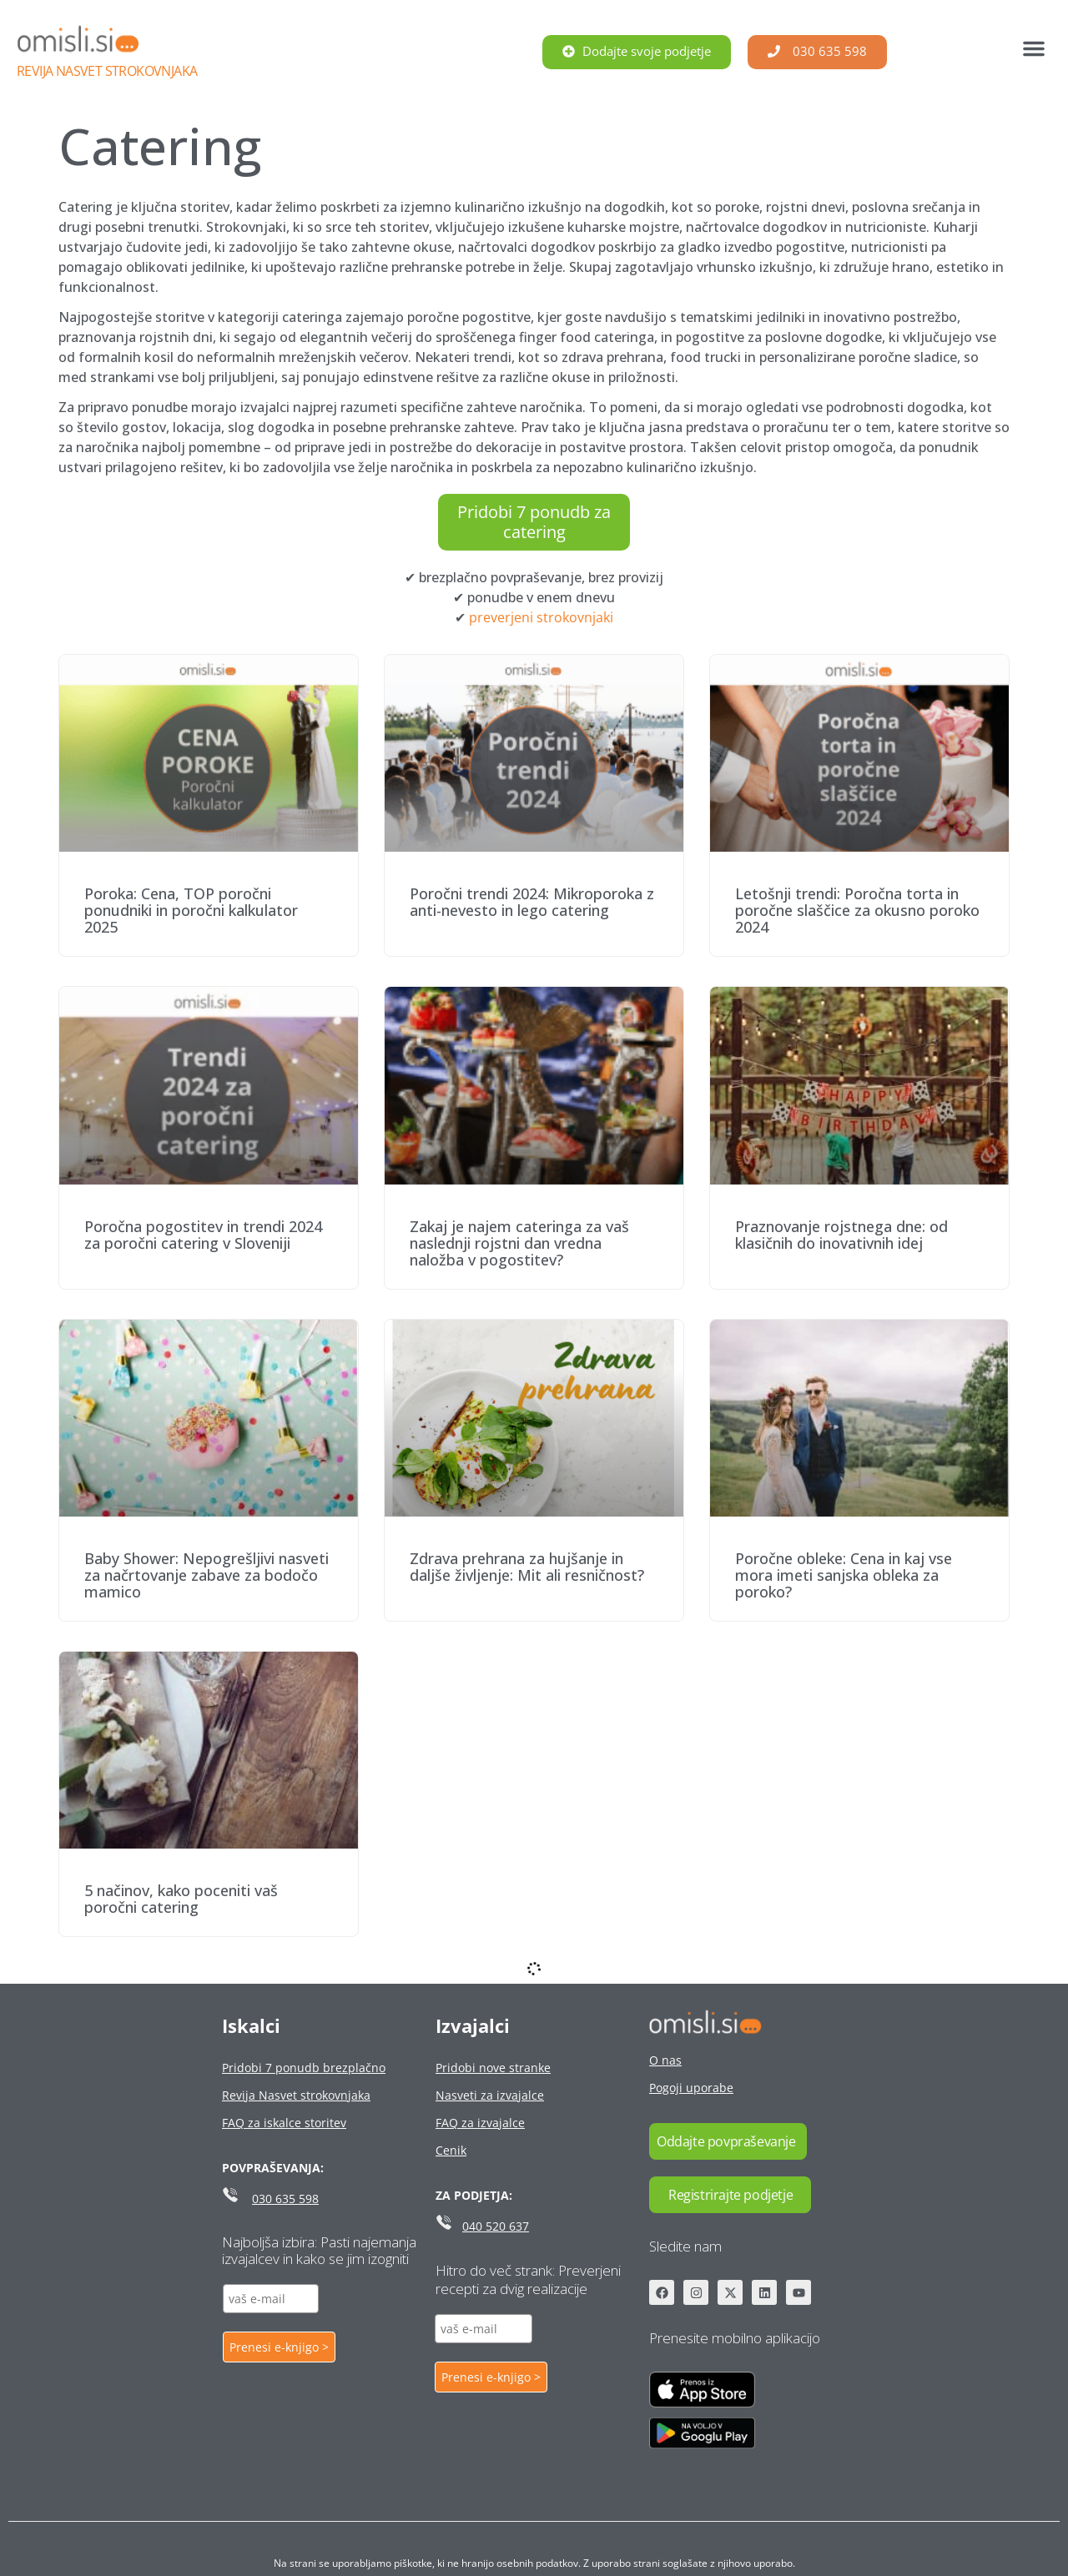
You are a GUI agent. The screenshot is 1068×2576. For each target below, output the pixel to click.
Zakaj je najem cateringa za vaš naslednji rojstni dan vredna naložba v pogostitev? (519, 1243)
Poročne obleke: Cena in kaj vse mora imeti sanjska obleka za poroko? (843, 1575)
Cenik (451, 2150)
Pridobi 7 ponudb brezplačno (303, 2067)
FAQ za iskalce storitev (284, 2123)
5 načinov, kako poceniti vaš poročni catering (181, 1898)
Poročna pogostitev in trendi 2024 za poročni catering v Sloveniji (203, 1234)
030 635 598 (285, 2198)
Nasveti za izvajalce (490, 2095)
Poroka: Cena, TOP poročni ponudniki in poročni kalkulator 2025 (191, 910)
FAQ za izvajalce (480, 2123)
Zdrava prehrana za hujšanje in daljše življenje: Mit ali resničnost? (527, 1566)
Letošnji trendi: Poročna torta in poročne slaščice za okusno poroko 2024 (857, 910)
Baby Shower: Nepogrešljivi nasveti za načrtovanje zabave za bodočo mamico (206, 1575)
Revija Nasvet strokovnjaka (107, 71)
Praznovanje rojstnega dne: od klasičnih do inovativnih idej (841, 1234)
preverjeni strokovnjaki (541, 617)
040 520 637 (495, 2226)
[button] (1033, 48)
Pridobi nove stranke (493, 2067)
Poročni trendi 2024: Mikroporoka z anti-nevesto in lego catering (532, 901)
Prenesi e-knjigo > (279, 2347)
